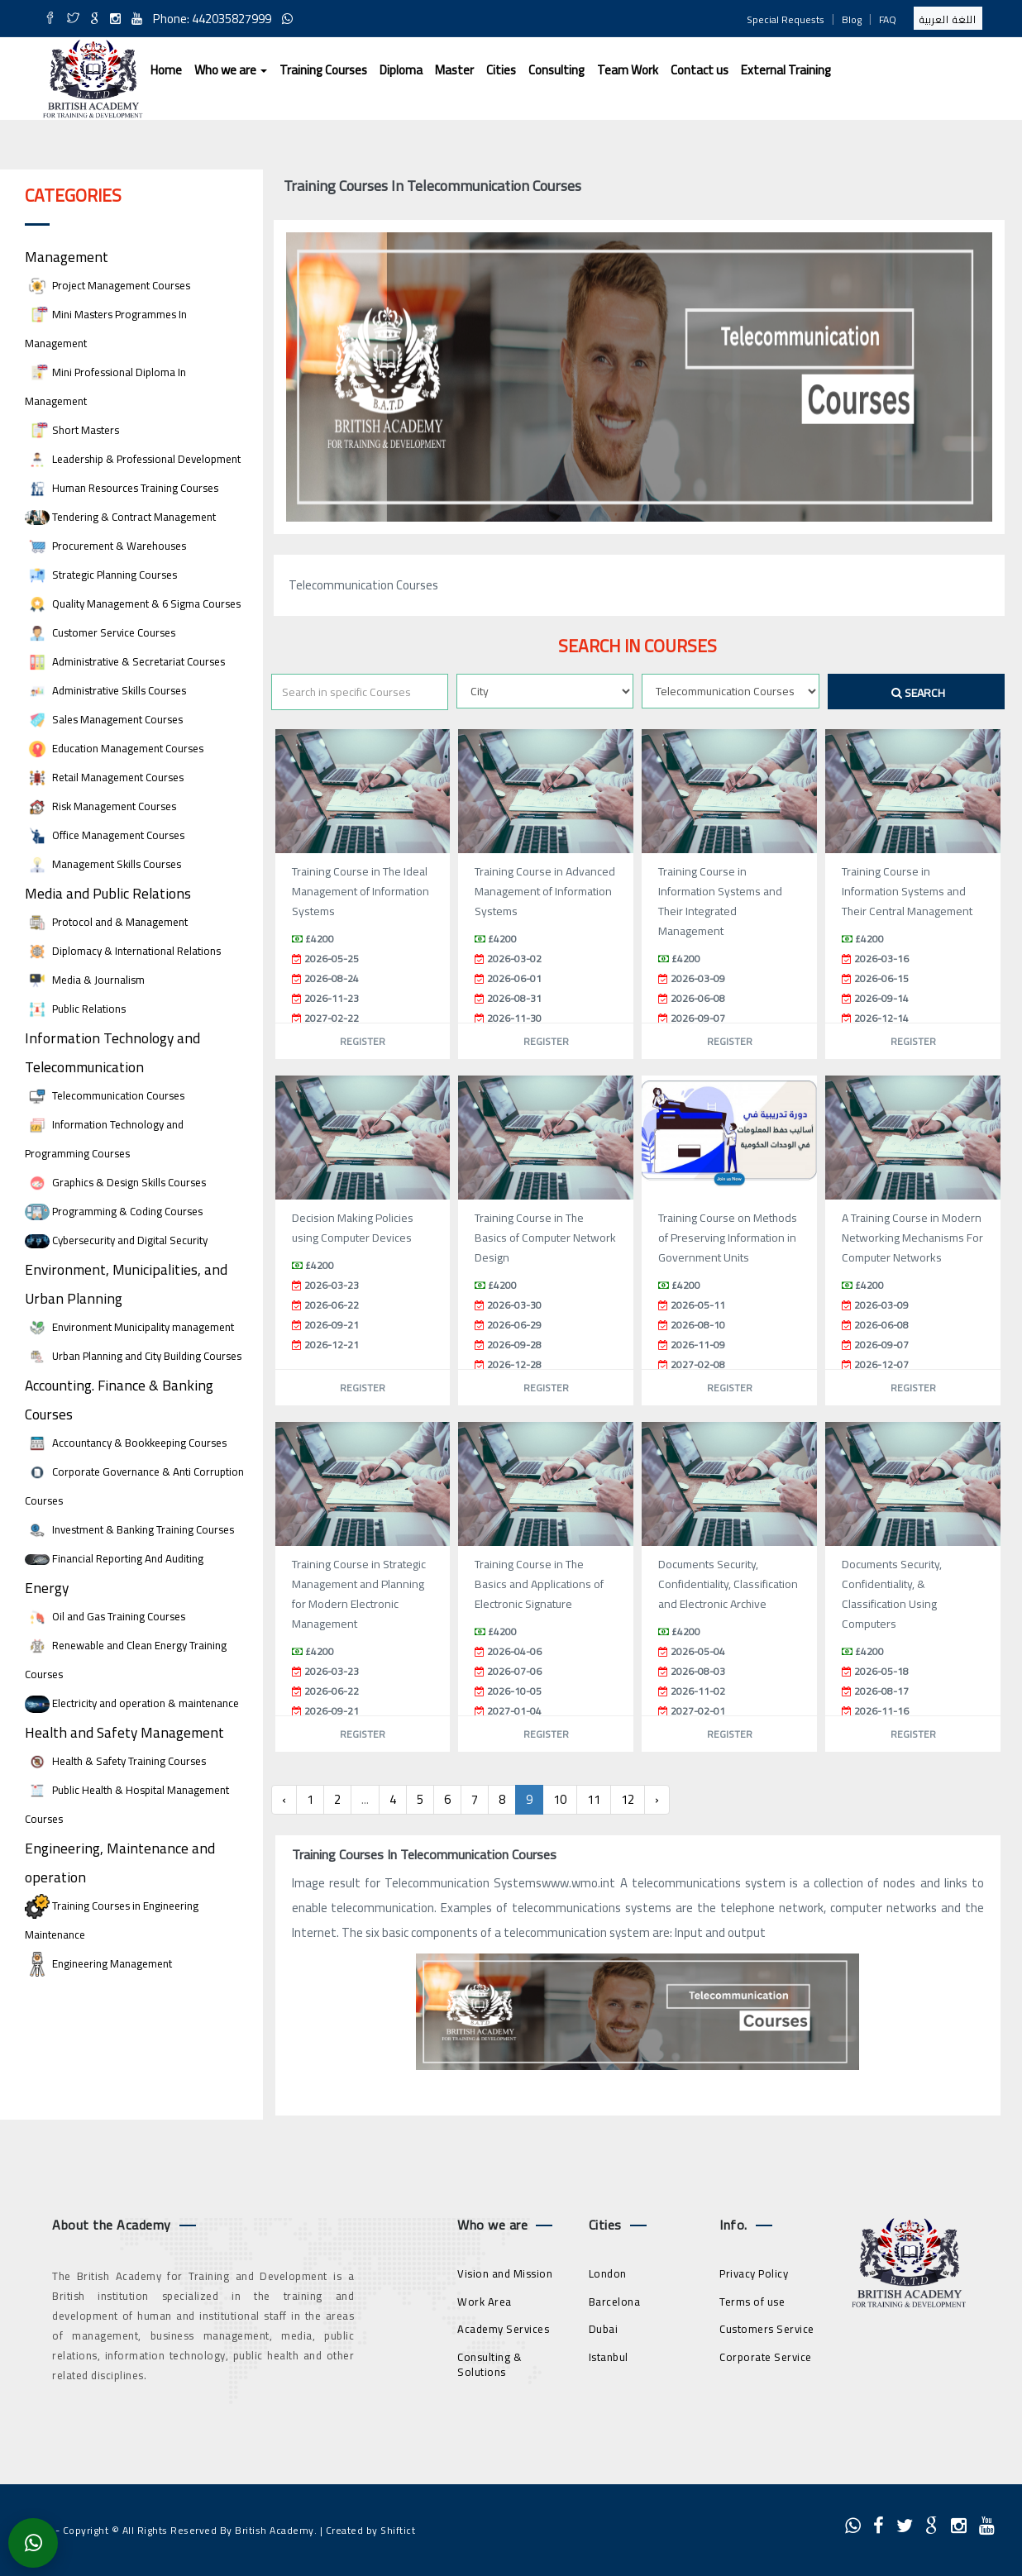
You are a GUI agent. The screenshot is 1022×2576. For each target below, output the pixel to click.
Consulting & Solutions (489, 2365)
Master (454, 70)
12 (627, 1799)
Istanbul (608, 2357)
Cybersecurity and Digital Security (116, 1240)
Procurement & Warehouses (105, 546)
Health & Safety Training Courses (115, 1761)
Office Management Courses (104, 835)
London (608, 2273)
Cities (501, 70)
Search (918, 693)
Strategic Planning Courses (101, 575)
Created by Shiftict (371, 2530)
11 (593, 1799)
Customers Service (766, 2329)
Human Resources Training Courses (121, 488)
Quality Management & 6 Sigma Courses (133, 604)
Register (362, 1041)
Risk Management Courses (100, 806)
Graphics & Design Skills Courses (115, 1182)
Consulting (556, 70)
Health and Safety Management (124, 1732)
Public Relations (75, 1009)
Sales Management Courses (104, 719)
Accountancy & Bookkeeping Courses (126, 1443)
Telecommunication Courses (104, 1095)
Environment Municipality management (129, 1327)
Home (166, 70)
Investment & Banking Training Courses (129, 1529)
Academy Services (503, 2329)
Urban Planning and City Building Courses (133, 1356)
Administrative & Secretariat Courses (125, 661)
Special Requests (785, 19)
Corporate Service (765, 2357)
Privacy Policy (753, 2273)
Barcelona (615, 2301)
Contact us (699, 70)
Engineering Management (98, 1963)
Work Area (484, 2301)
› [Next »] (657, 1799)
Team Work (627, 70)
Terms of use (752, 2301)
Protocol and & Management (106, 922)
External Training (786, 70)
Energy (47, 1587)
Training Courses (323, 70)
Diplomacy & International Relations (123, 951)
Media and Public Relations (108, 893)
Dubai (603, 2329)
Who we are (230, 70)
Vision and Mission (504, 2273)
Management (66, 256)
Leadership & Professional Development (133, 459)
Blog (852, 19)
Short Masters (72, 430)
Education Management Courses (114, 748)
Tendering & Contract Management (120, 517)
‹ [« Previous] (284, 1799)
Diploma (401, 70)
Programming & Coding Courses (114, 1211)
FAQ (887, 19)
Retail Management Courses (104, 777)
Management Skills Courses (103, 864)
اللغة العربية (948, 19)
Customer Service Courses (100, 633)
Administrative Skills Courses (105, 690)
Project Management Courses (107, 285)
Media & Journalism (85, 980)
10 (559, 1799)
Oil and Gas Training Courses (105, 1616)
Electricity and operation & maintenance (132, 1703)
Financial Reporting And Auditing (114, 1558)
